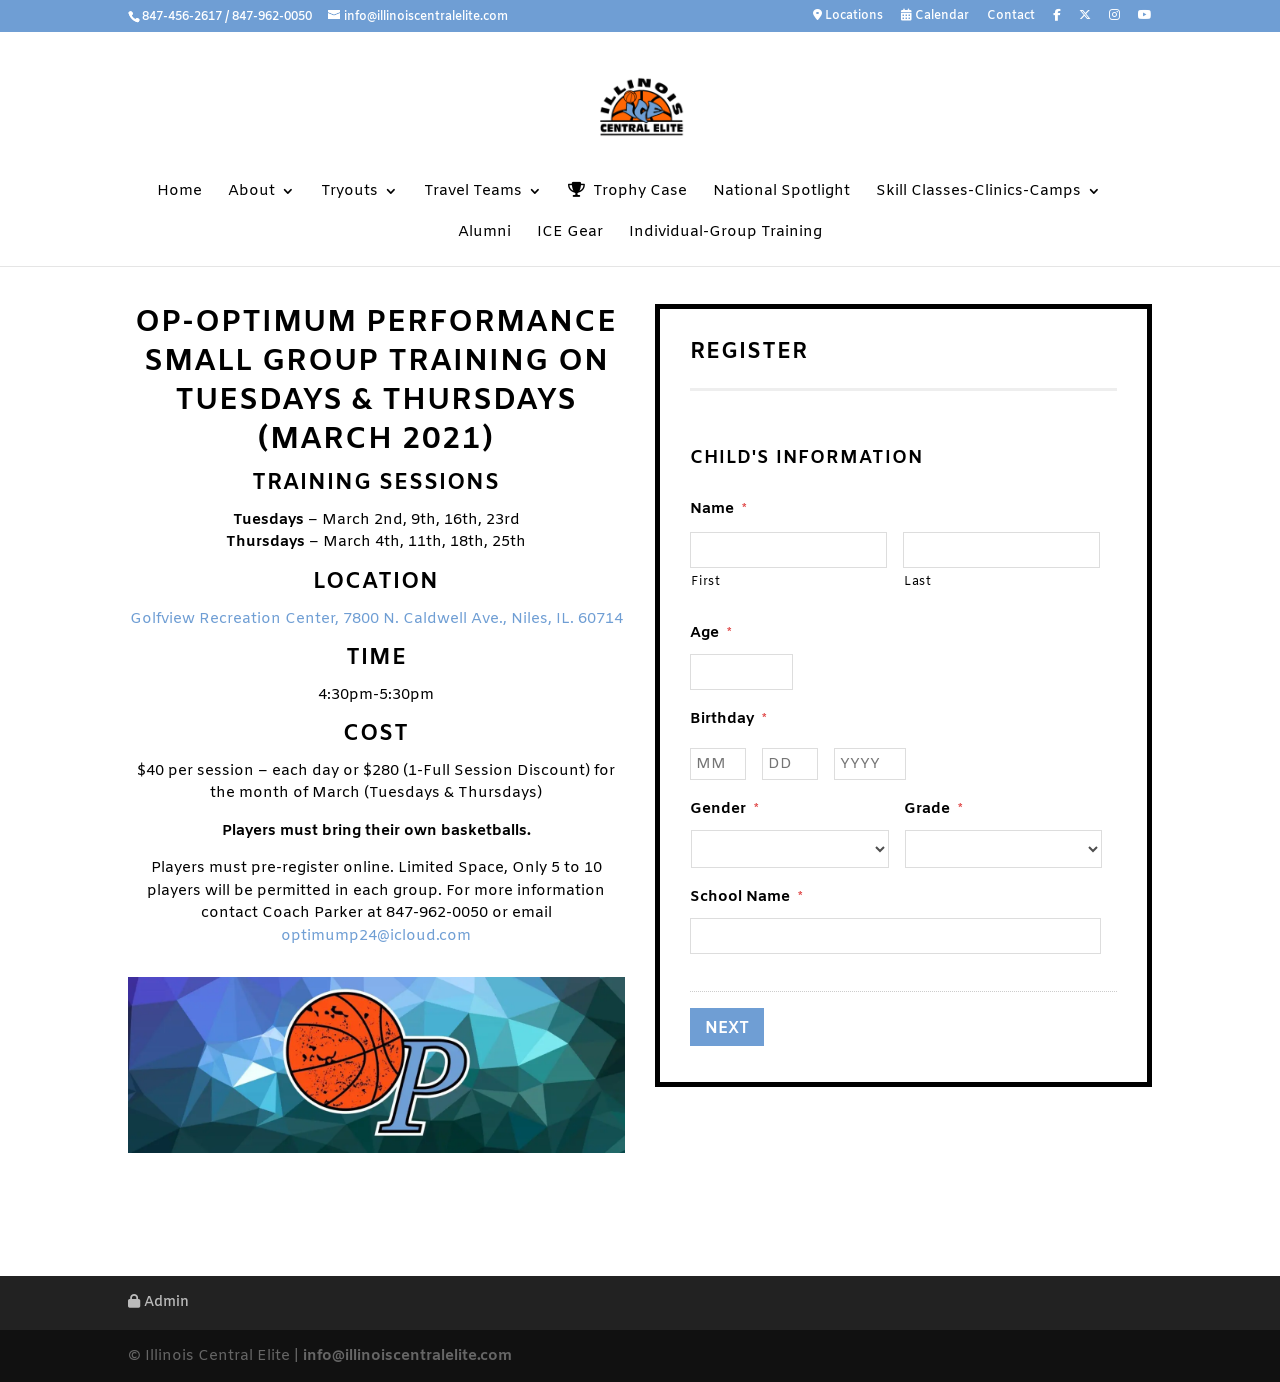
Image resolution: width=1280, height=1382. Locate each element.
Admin (158, 1302)
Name (718, 509)
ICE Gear (570, 233)
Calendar (935, 16)
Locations (848, 16)
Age (710, 633)
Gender (724, 809)
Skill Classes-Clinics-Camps (978, 192)
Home (179, 192)
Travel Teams (473, 192)
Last (918, 582)
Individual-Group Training (725, 233)
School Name (746, 897)
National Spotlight (781, 192)
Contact (1011, 17)
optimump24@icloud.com (376, 936)
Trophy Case (627, 191)
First (705, 582)
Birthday (728, 719)
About (251, 192)
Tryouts (349, 192)
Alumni (484, 233)
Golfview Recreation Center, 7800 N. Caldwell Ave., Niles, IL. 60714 (376, 619)
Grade (933, 809)
